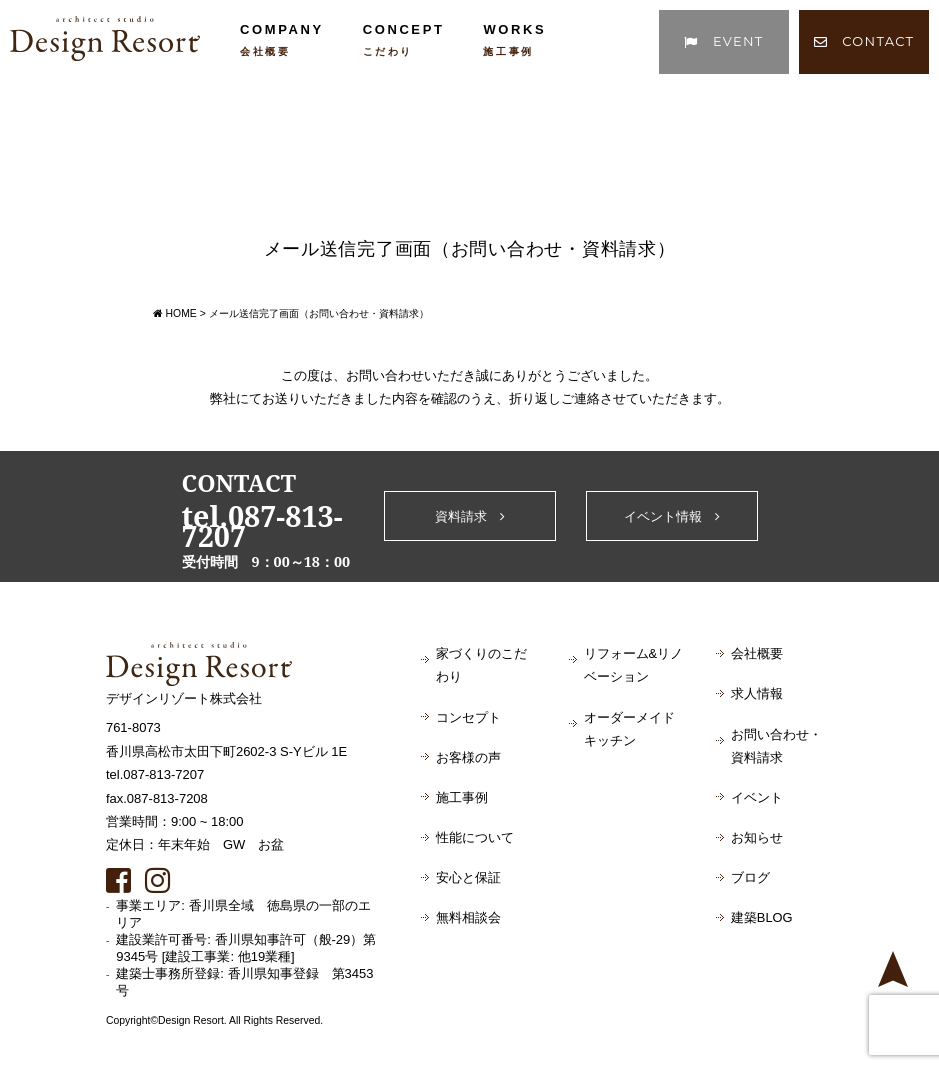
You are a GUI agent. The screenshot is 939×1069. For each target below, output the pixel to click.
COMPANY (282, 39)
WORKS (514, 39)
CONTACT (864, 41)
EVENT (723, 41)
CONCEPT (404, 39)
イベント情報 (672, 516)
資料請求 (470, 516)
